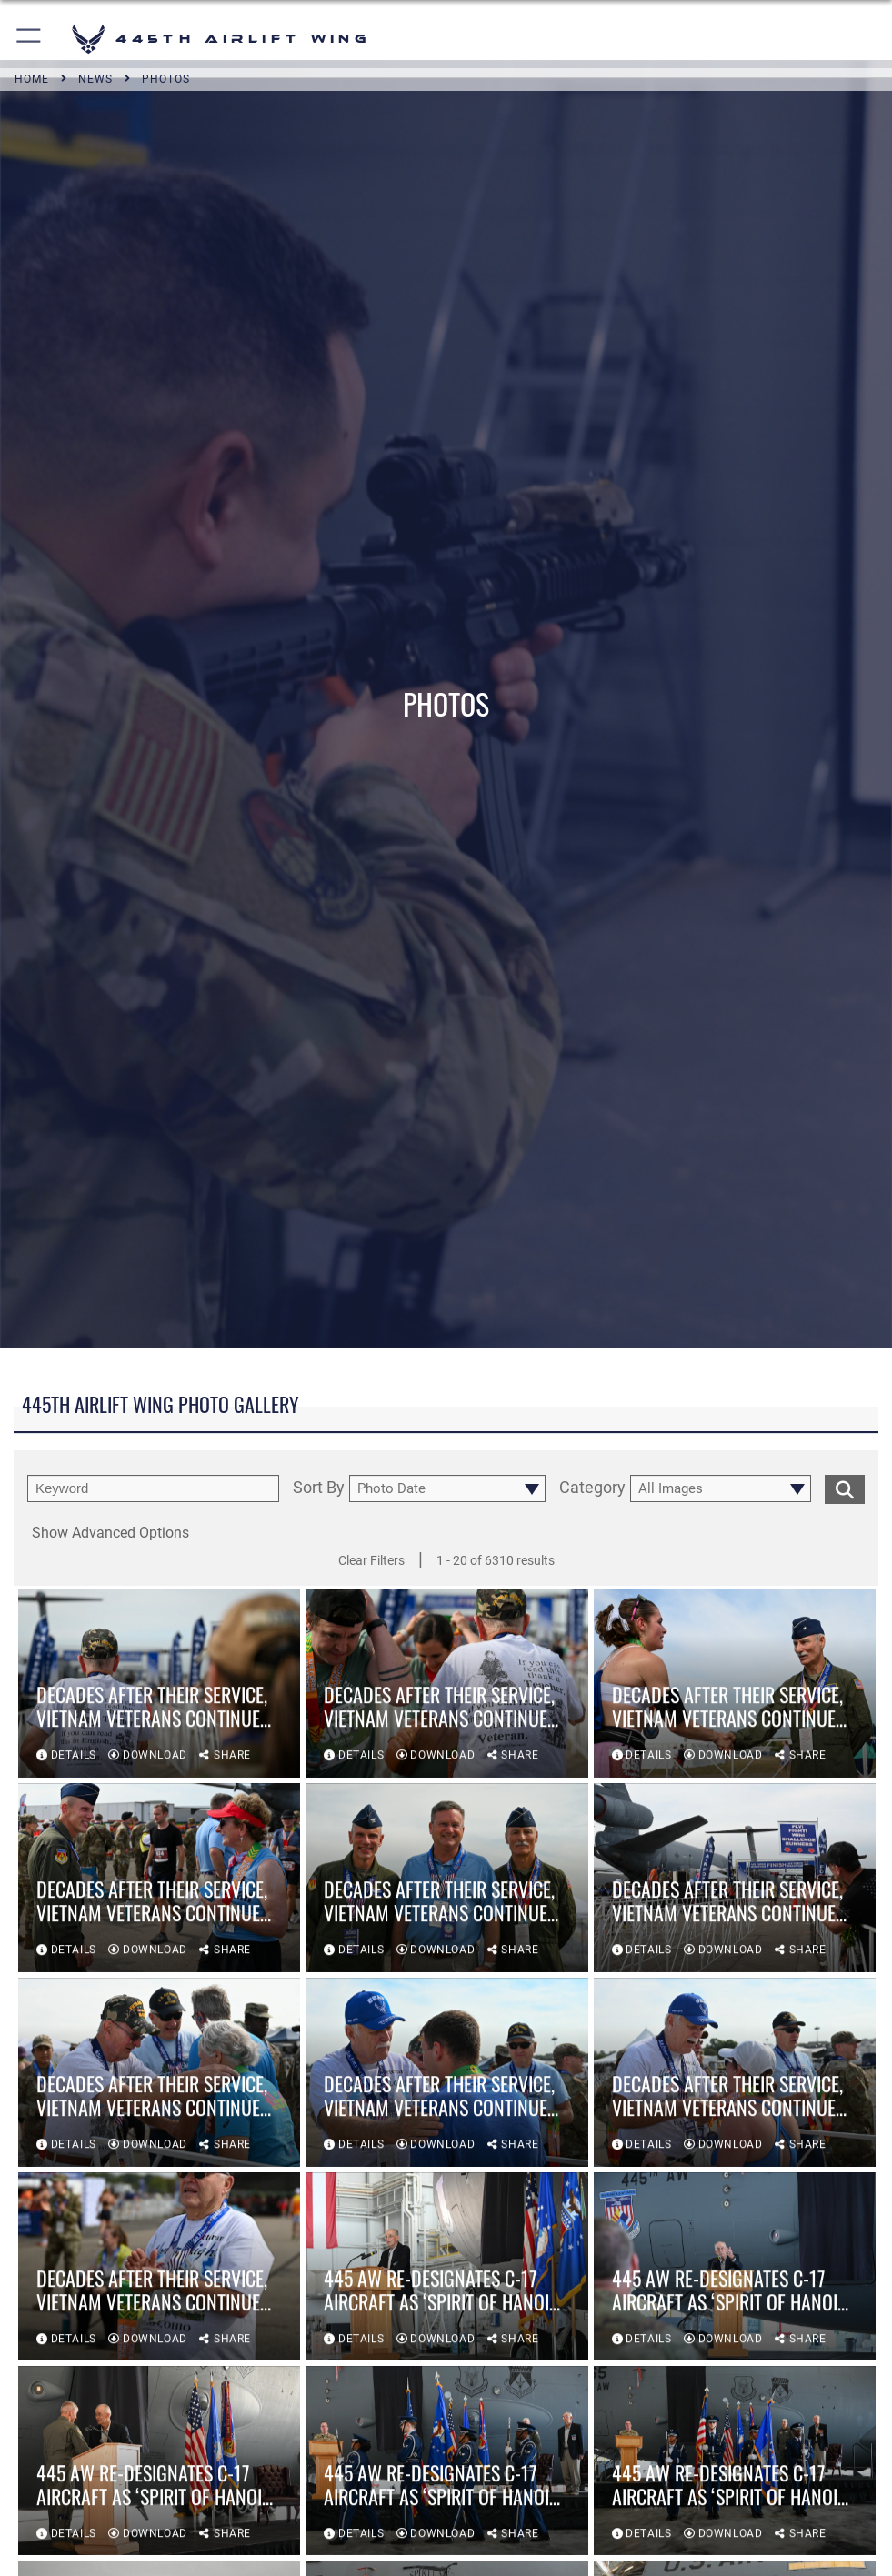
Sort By (319, 1488)
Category (592, 1488)
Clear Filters (371, 1560)
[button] (29, 38)
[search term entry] (153, 1488)
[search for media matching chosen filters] (845, 1488)
